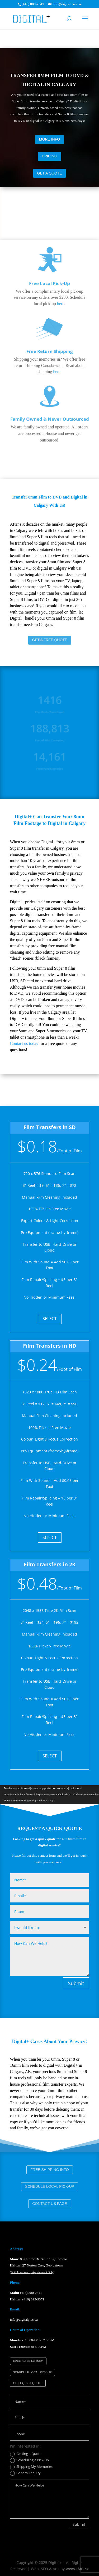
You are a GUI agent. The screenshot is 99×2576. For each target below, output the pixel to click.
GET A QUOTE (49, 173)
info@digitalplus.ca (24, 2319)
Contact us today (24, 1043)
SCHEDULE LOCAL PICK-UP (49, 2186)
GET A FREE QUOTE (50, 640)
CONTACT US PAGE (49, 2203)
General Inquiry (25, 2473)
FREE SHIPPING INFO (49, 2169)
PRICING (49, 156)
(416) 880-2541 (31, 2293)
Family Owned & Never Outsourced (49, 376)
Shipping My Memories (31, 2467)
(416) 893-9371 (33, 2299)
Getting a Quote (25, 2454)
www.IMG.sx (77, 2568)
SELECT (50, 1319)
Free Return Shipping (49, 308)
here (60, 261)
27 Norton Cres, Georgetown (36, 2265)
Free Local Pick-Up (49, 240)
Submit (76, 1983)
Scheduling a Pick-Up (29, 2460)
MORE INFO (49, 139)
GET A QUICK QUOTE (28, 2383)
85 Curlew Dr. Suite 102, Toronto (38, 2259)
